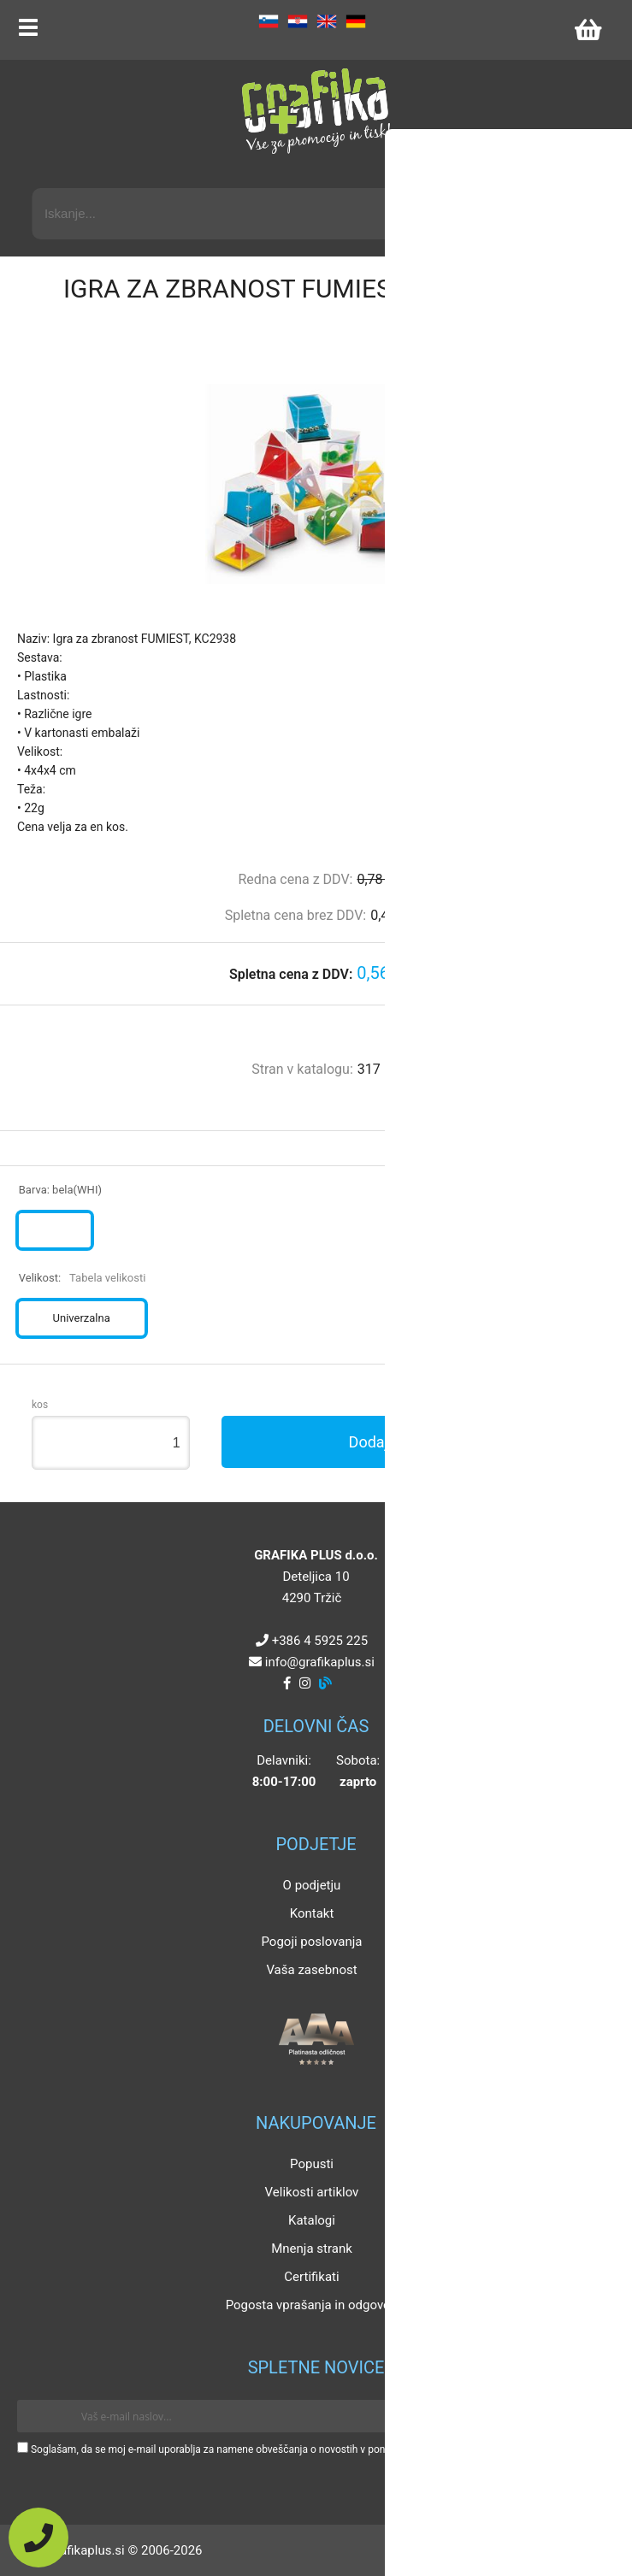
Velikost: (82, 1277)
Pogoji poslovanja (311, 1941)
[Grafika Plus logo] (316, 111)
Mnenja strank (311, 2248)
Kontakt (312, 1913)
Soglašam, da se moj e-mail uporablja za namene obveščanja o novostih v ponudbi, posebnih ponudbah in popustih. (293, 2449)
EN (326, 21)
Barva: (60, 1189)
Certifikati (311, 2276)
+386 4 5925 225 (320, 1640)
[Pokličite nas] (38, 2537)
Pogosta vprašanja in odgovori (312, 2305)
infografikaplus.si (320, 1662)
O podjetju (312, 1885)
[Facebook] (287, 1683)
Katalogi (311, 2220)
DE (356, 21)
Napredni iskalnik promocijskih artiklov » (492, 173)
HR (297, 21)
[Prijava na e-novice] (590, 2416)
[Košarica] (587, 30)
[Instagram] (304, 1683)
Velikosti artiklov (312, 2192)
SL (268, 21)
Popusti (312, 2164)
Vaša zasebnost (311, 1970)
